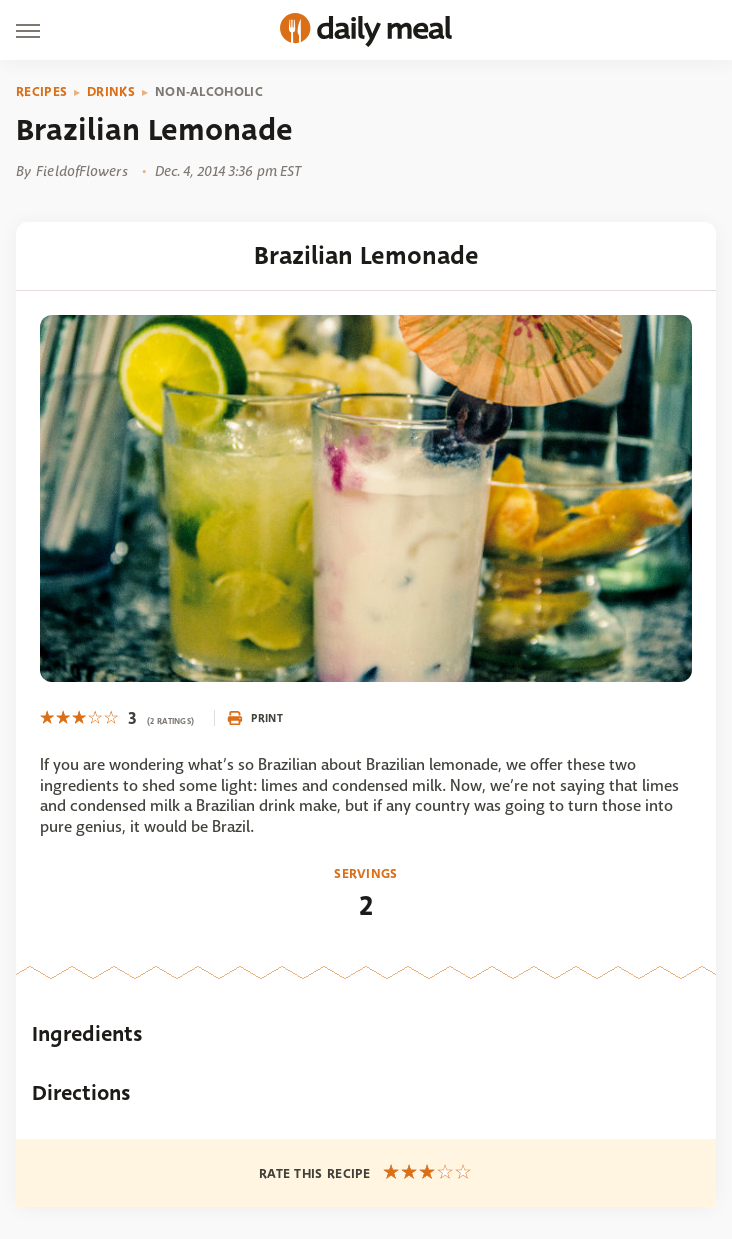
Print (255, 718)
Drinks (111, 92)
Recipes (41, 92)
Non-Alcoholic (209, 92)
